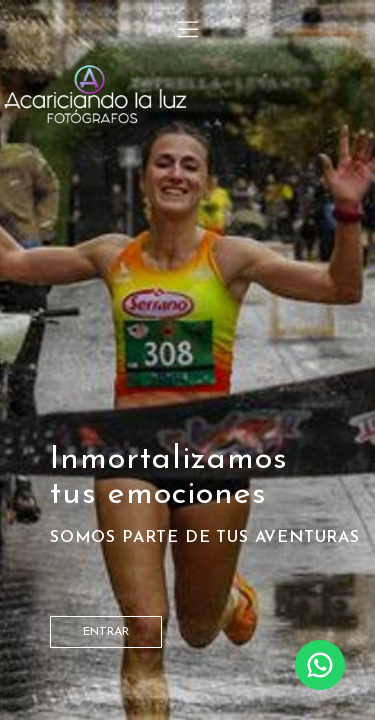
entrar (106, 632)
